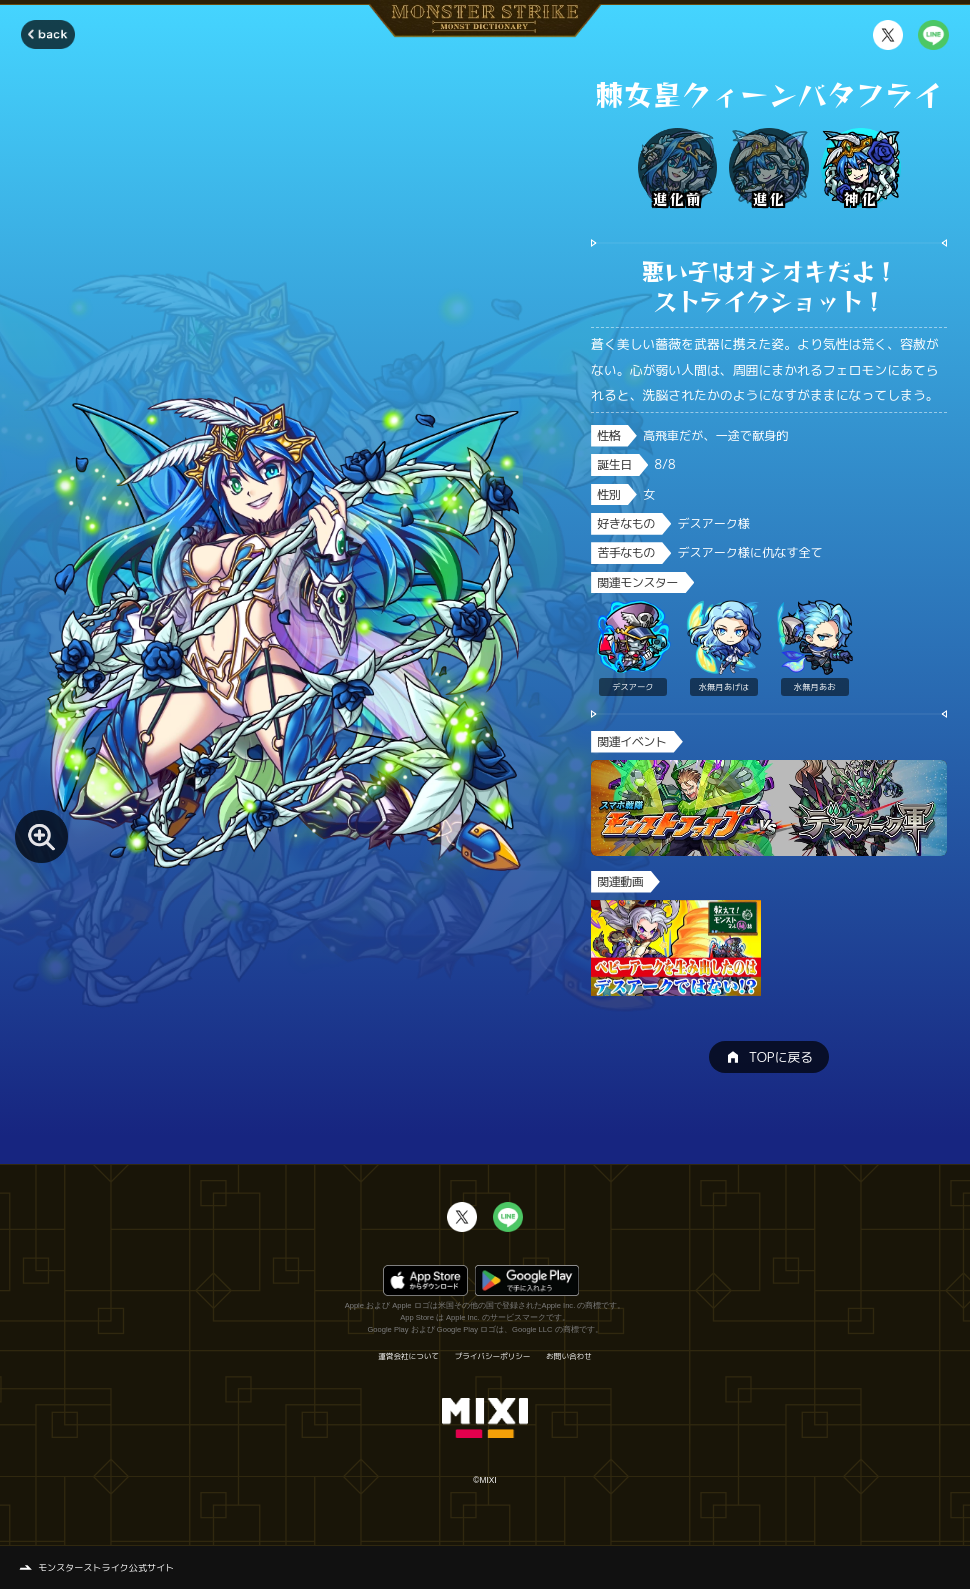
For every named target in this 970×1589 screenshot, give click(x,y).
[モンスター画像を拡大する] (41, 836)
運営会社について (408, 1357)
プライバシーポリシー (493, 1357)
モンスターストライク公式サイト (106, 1567)
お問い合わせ (568, 1357)
